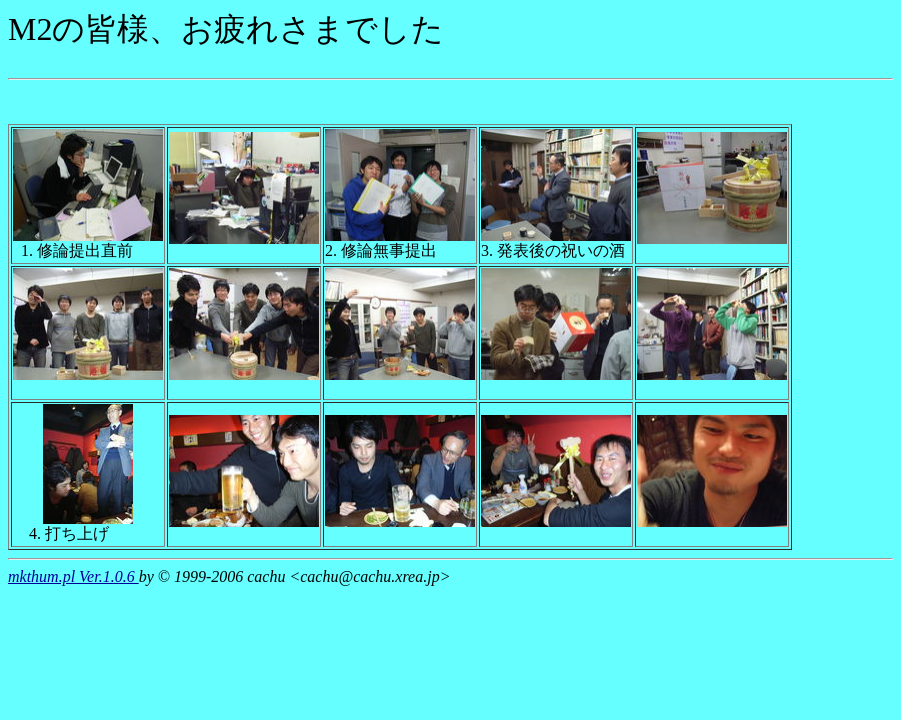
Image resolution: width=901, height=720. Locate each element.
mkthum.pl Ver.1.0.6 (73, 576)
